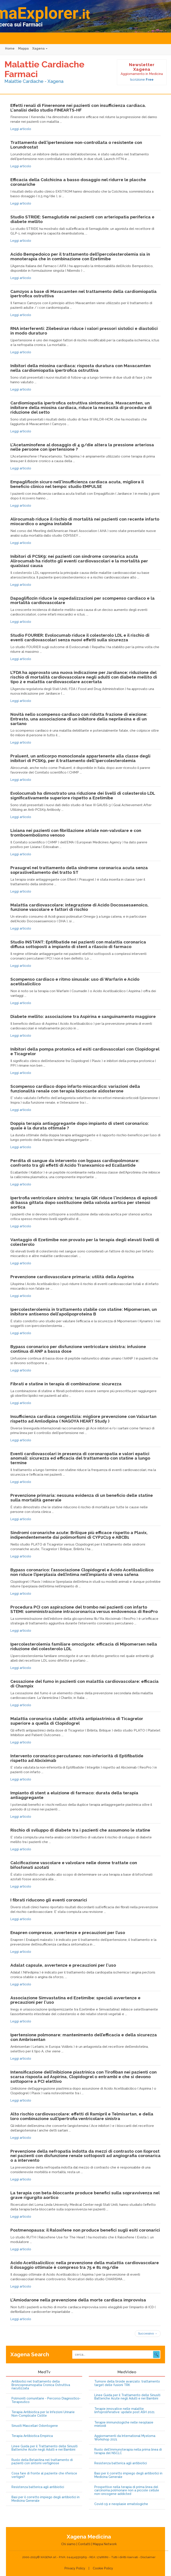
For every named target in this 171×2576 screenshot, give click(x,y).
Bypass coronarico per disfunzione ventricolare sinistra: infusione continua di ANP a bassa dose (78, 1349)
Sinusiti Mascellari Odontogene (34, 2425)
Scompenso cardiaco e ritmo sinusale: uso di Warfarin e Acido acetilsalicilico (74, 981)
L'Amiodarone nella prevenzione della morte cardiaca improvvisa (78, 2299)
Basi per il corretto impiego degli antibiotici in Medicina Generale (45, 2499)
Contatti (84, 2544)
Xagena (40, 48)
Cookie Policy (103, 2568)
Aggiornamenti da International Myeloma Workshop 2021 (124, 2437)
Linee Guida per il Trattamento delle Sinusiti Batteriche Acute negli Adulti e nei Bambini (44, 2448)
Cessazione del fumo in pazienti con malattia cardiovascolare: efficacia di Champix (84, 1683)
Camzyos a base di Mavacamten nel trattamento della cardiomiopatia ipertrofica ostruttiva (83, 293)
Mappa (23, 48)
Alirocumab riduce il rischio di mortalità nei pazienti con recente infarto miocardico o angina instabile (84, 521)
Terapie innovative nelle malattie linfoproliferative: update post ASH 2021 (124, 2410)
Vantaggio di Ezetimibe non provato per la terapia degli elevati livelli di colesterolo (84, 1242)
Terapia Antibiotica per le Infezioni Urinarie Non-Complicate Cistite (43, 2413)
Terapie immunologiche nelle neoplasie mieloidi (123, 2424)
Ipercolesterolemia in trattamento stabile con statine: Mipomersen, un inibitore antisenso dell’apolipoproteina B (83, 1311)
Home (10, 48)
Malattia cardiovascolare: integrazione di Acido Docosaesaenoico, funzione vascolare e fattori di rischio (79, 907)
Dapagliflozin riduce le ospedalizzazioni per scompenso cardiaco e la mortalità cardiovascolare (82, 600)
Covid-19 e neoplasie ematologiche (121, 2504)
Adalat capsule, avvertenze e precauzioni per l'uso (63, 1965)
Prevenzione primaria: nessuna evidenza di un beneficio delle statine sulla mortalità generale (81, 1497)
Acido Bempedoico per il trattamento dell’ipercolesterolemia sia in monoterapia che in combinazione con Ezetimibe (80, 256)
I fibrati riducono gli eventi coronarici (48, 1899)
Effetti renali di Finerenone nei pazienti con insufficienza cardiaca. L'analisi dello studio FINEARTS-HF (78, 107)
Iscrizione (142, 80)
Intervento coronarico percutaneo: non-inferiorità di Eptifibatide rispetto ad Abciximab (76, 1758)
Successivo (147, 2333)
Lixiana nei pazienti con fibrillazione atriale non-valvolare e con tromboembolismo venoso (75, 832)
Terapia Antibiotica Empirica (32, 2436)
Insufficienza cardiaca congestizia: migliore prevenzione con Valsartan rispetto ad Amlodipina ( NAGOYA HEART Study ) (83, 1418)
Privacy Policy (75, 2568)
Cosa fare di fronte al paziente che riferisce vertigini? (44, 2475)
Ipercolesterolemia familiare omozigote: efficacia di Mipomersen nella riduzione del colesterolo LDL (83, 1646)
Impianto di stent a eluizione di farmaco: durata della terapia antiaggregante (74, 1795)
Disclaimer (148, 2557)
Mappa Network (105, 2544)
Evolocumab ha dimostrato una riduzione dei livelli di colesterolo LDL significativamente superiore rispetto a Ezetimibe (82, 795)
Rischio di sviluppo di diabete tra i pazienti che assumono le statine (80, 1830)
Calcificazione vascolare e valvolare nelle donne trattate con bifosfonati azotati (73, 1865)
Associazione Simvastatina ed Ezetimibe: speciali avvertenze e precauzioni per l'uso (75, 2000)
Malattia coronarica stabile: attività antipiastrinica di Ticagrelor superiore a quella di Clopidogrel (76, 1721)
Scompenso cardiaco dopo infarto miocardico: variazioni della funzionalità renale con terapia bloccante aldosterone (75, 1088)
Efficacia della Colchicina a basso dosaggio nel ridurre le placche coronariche (78, 182)
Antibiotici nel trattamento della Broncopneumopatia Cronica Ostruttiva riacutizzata (40, 2385)
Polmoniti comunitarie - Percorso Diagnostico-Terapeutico (46, 2400)
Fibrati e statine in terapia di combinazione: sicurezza (66, 1383)
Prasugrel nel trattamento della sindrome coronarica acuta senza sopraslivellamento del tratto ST (79, 870)
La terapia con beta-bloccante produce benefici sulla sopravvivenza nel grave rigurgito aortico (85, 2195)
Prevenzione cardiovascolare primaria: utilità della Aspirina (72, 1276)
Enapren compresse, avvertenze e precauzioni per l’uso (67, 1932)
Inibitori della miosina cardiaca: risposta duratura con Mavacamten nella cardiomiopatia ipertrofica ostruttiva (80, 368)
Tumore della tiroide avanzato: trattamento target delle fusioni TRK (127, 2383)
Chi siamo (68, 2544)
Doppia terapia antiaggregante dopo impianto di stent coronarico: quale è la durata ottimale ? (79, 1125)
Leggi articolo (20, 129)
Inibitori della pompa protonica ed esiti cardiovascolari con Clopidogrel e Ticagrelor (84, 1051)
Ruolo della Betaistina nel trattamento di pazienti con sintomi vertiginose (42, 2461)
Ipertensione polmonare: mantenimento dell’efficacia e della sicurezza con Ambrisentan (83, 2037)
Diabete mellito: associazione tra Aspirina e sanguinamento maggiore (83, 1016)
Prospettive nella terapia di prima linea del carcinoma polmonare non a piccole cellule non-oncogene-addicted (126, 2490)
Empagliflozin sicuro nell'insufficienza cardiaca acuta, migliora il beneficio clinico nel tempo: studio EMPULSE (77, 484)
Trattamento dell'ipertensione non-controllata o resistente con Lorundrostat (76, 144)
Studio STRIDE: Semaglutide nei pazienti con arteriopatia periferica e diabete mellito (82, 219)
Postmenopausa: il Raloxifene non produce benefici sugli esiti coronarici (85, 2230)
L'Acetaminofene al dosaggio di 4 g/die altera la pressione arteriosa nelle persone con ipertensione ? (82, 447)
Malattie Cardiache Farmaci (44, 69)
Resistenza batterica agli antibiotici (37, 2487)
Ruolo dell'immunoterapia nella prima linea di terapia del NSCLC (128, 2451)
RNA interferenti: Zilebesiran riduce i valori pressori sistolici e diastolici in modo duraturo (84, 330)
